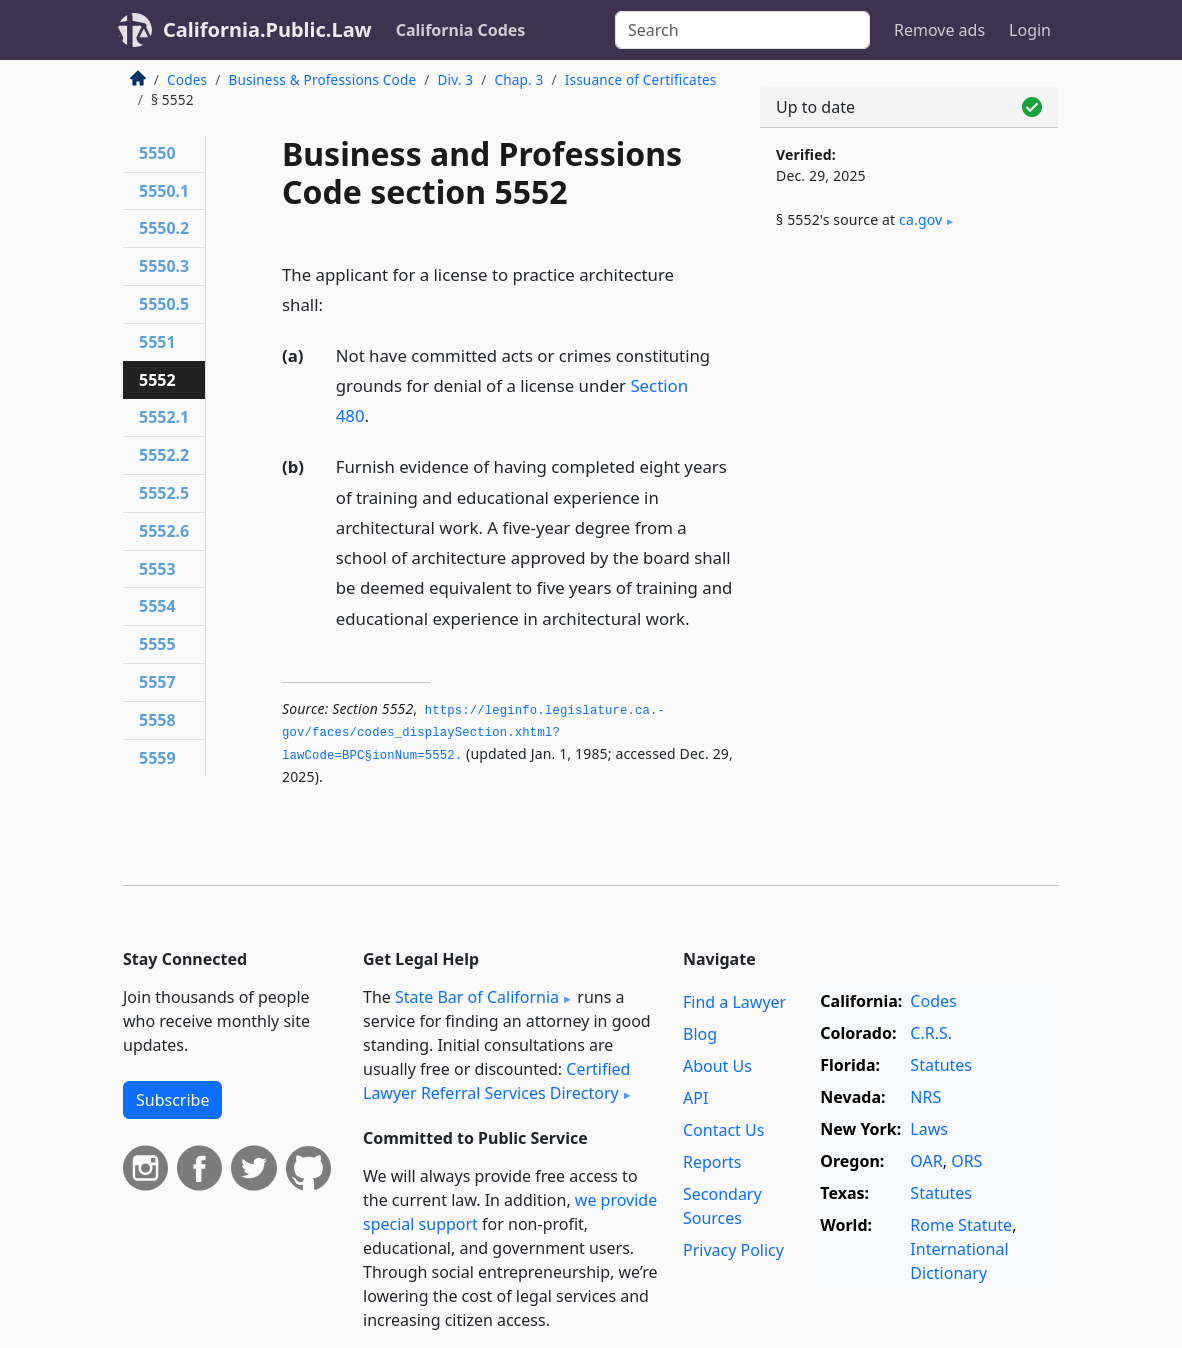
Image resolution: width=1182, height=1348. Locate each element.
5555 (157, 644)
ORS (966, 1161)
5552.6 (164, 531)
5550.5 (164, 304)
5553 (157, 569)
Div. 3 (455, 79)
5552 (157, 380)
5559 (157, 758)
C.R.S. (931, 1033)
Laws (929, 1129)
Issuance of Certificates (641, 79)
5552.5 (164, 493)
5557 (157, 682)
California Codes (461, 30)
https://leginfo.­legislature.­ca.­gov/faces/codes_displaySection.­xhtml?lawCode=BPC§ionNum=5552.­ (473, 733)
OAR (926, 1161)
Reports (712, 1162)
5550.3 (164, 266)
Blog (700, 1034)
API (695, 1098)
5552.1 (164, 417)
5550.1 (164, 191)
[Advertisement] (909, 402)
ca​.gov (920, 219)
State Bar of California (477, 997)
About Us (717, 1066)
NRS (925, 1097)
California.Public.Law (267, 29)
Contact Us (723, 1130)
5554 (157, 606)
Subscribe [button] (172, 1100)
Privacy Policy (733, 1250)
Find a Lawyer (734, 1002)
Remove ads (939, 30)
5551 (157, 342)
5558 (157, 720)
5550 (157, 153)
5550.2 (164, 228)
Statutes (941, 1065)
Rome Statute (961, 1225)
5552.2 (164, 455)
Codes (187, 79)
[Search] (742, 30)
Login (1030, 30)
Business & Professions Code (322, 79)
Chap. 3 (518, 79)
